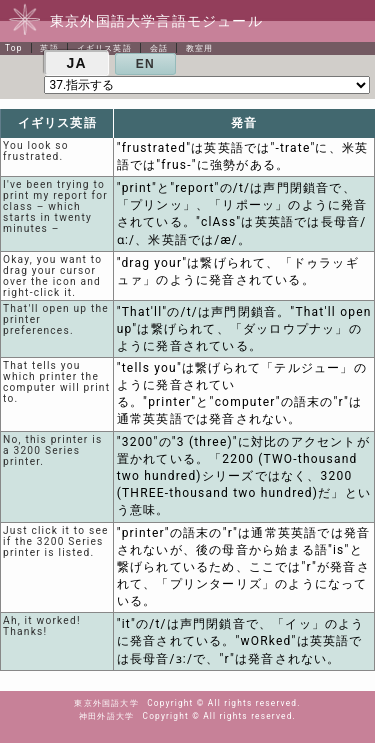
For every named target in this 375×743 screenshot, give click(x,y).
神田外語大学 (106, 716)
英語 (49, 48)
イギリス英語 (104, 48)
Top (14, 48)
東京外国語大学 (106, 703)
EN (145, 64)
